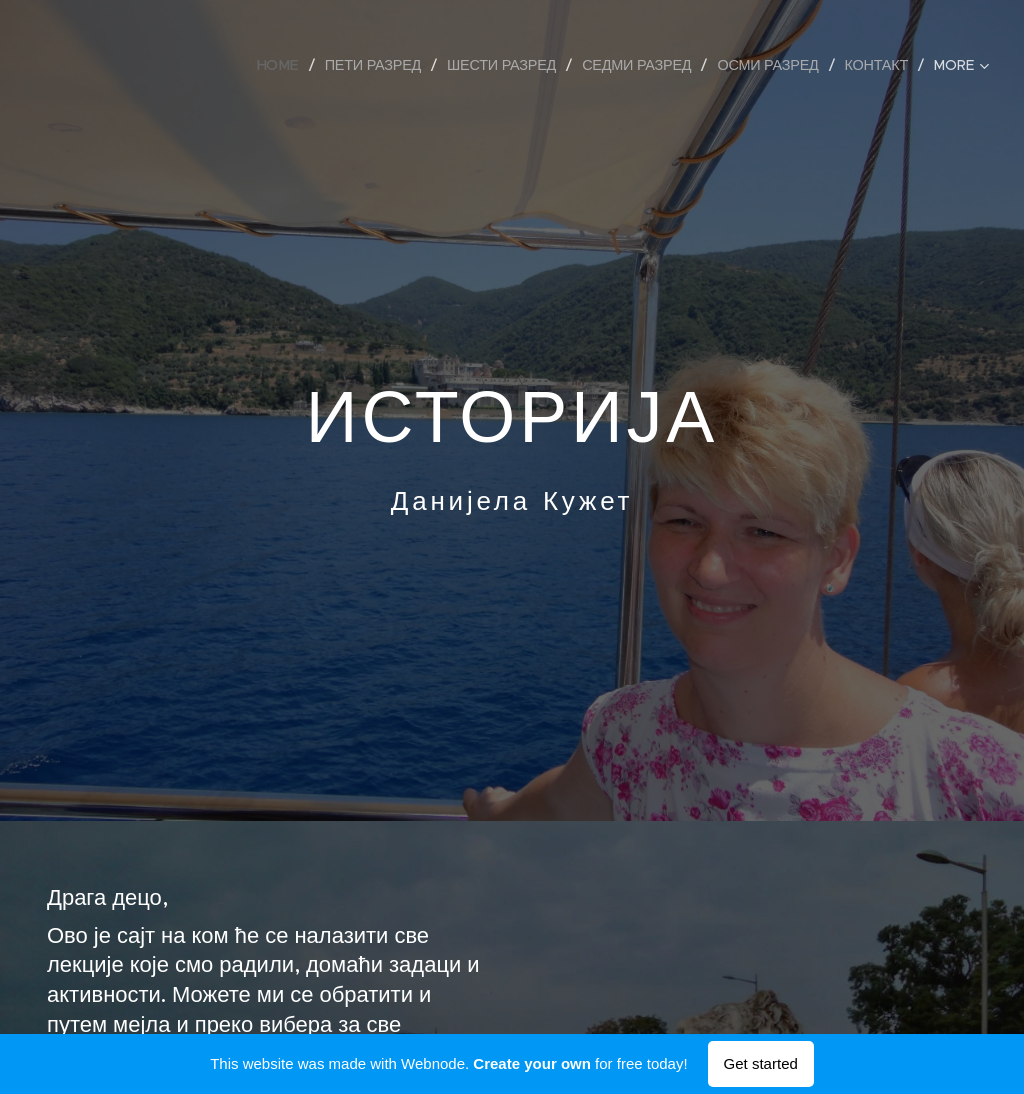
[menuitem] (285, 65)
